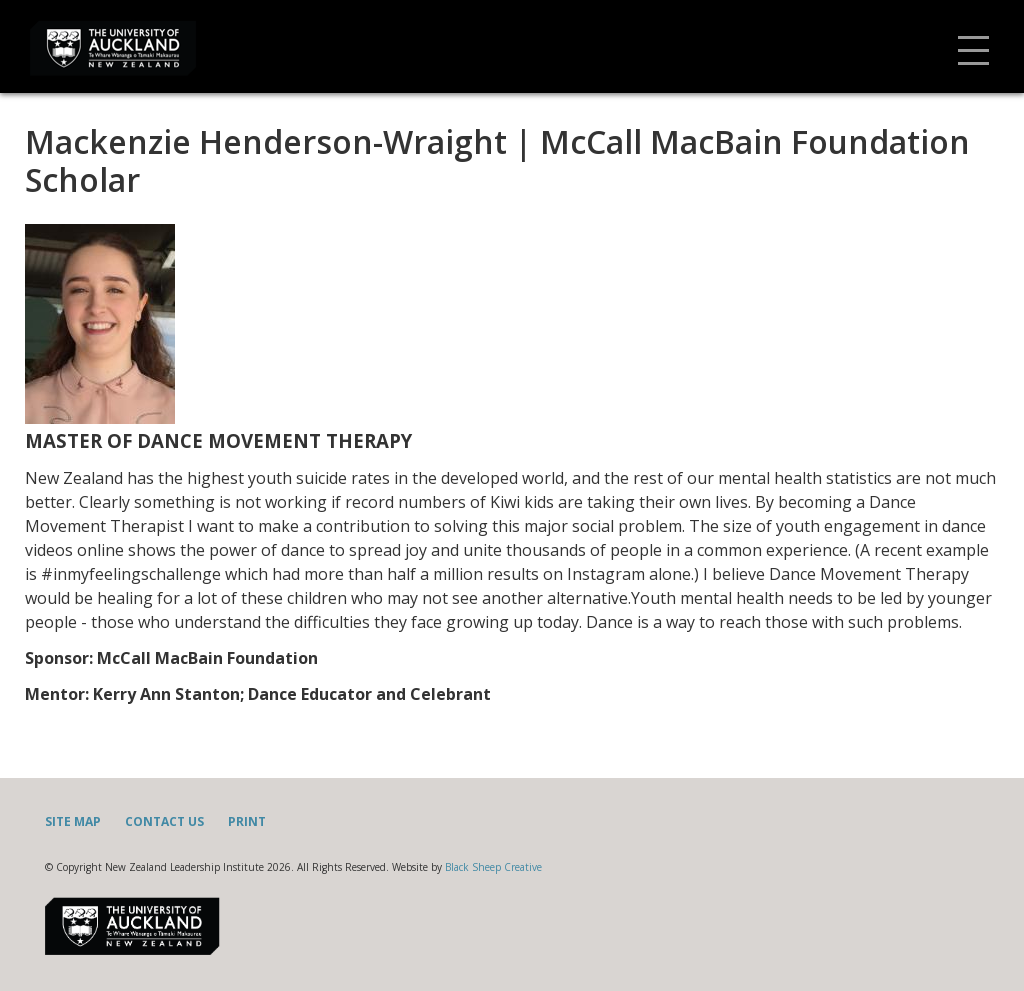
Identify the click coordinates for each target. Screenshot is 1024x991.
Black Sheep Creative (493, 867)
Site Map (73, 821)
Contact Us (164, 821)
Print (247, 821)
